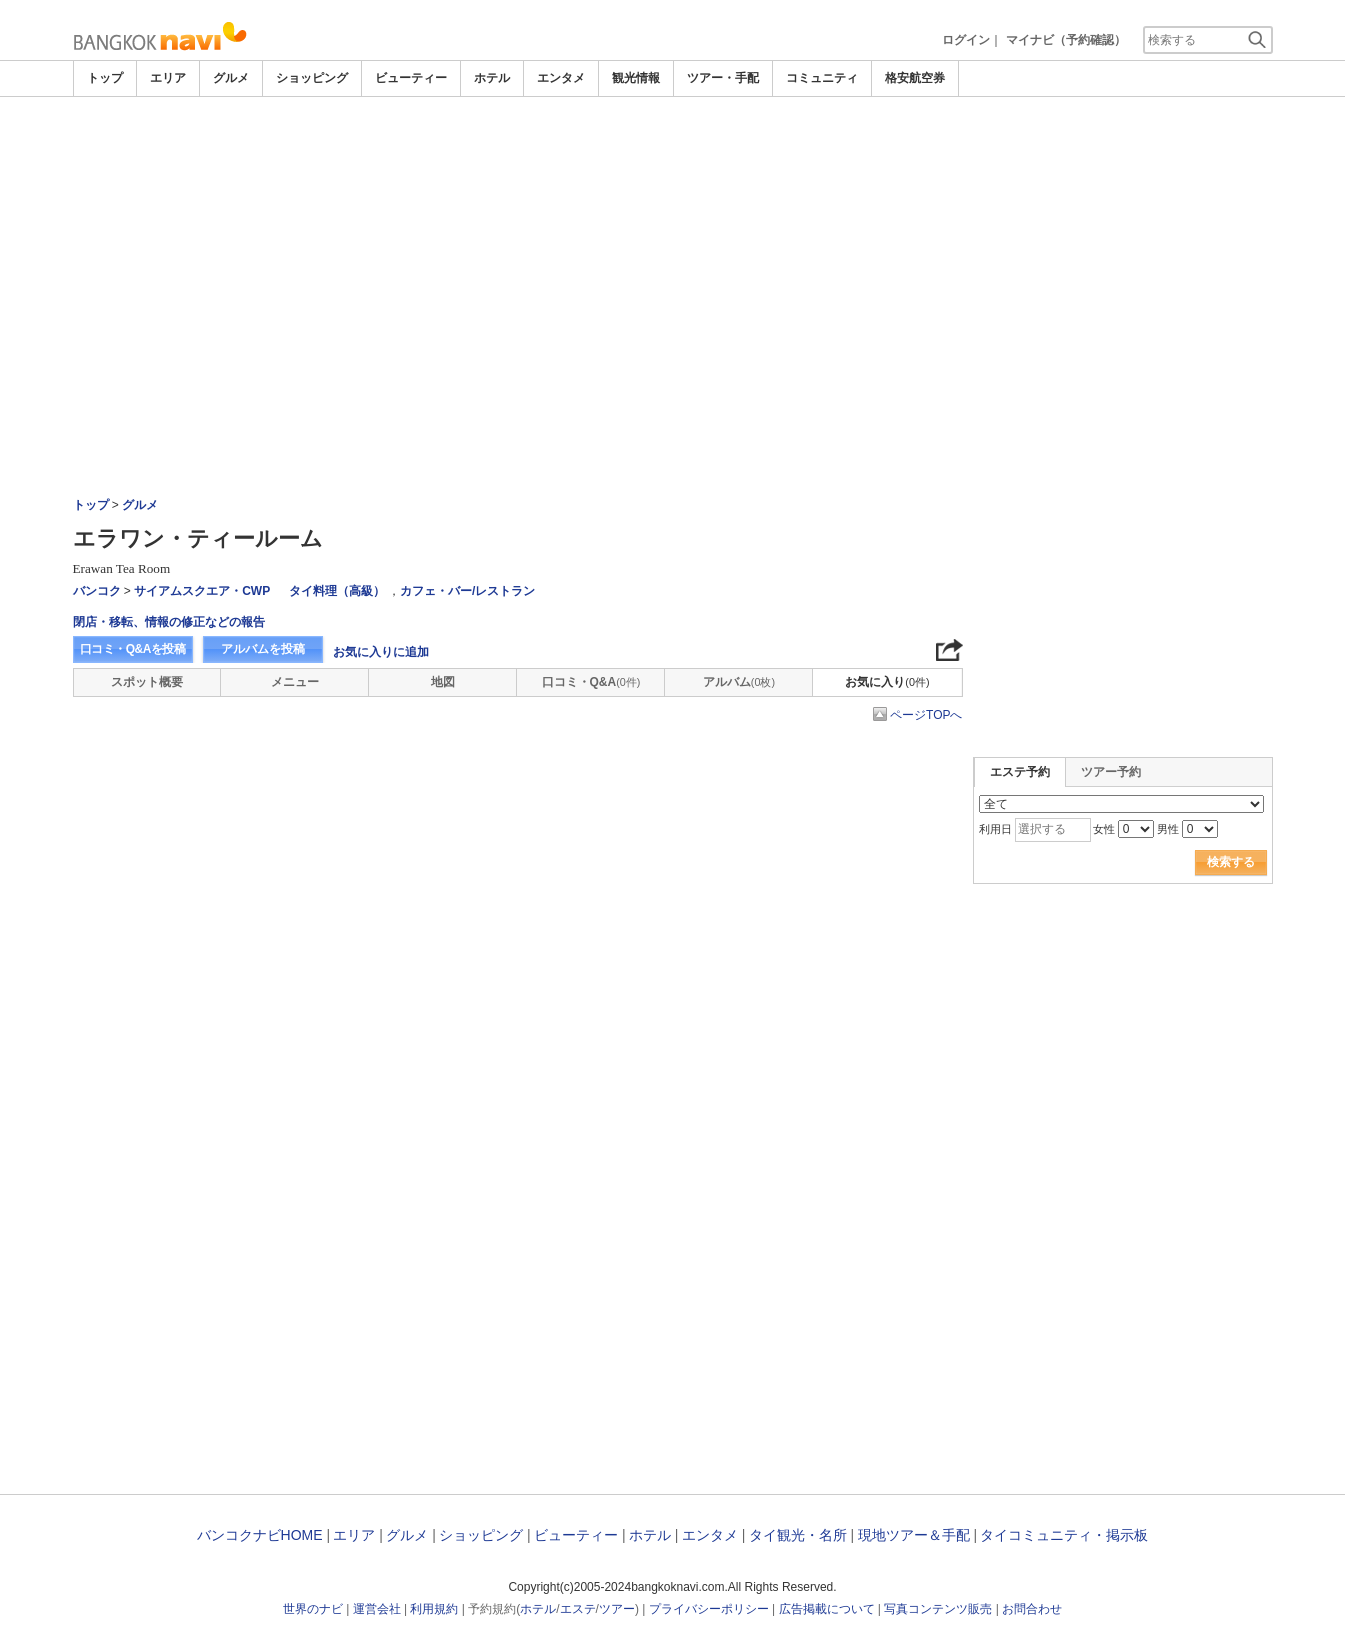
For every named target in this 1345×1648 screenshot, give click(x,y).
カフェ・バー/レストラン (467, 591)
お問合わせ (1032, 1609)
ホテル (492, 78)
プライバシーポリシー (709, 1609)
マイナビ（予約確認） (1066, 40)
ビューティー (411, 78)
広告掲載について (827, 1609)
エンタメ (561, 78)
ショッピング (312, 78)
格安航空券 (915, 78)
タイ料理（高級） (337, 591)
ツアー (617, 1609)
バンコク (97, 591)
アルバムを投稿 (263, 649)
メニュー (295, 682)
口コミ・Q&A (591, 682)
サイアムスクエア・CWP (202, 591)
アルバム (739, 682)
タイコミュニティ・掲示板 (1064, 1535)
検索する (1231, 862)
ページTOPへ (926, 715)
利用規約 (434, 1609)
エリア (168, 78)
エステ (578, 1609)
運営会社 (377, 1609)
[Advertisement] (673, 152)
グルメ (231, 78)
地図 (443, 682)
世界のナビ (313, 1609)
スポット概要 (147, 682)
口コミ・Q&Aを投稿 (133, 649)
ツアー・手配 (723, 78)
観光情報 (636, 78)
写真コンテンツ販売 (938, 1609)
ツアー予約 (1111, 772)
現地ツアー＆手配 (914, 1535)
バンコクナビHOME (260, 1535)
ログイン (966, 40)
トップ (105, 78)
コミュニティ (822, 78)
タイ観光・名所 (798, 1535)
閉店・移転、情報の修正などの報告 (169, 622)
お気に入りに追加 (381, 652)
